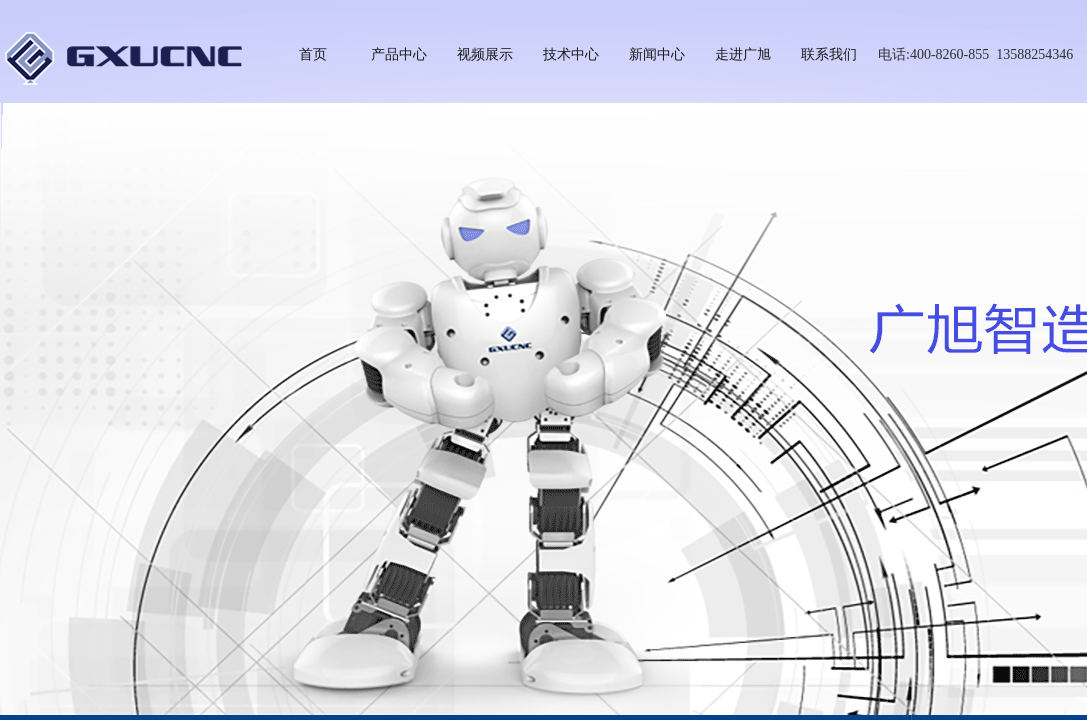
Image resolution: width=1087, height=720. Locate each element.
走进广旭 (743, 54)
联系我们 (829, 54)
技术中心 (571, 54)
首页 (313, 54)
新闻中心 (657, 54)
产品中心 (399, 54)
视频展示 (485, 54)
